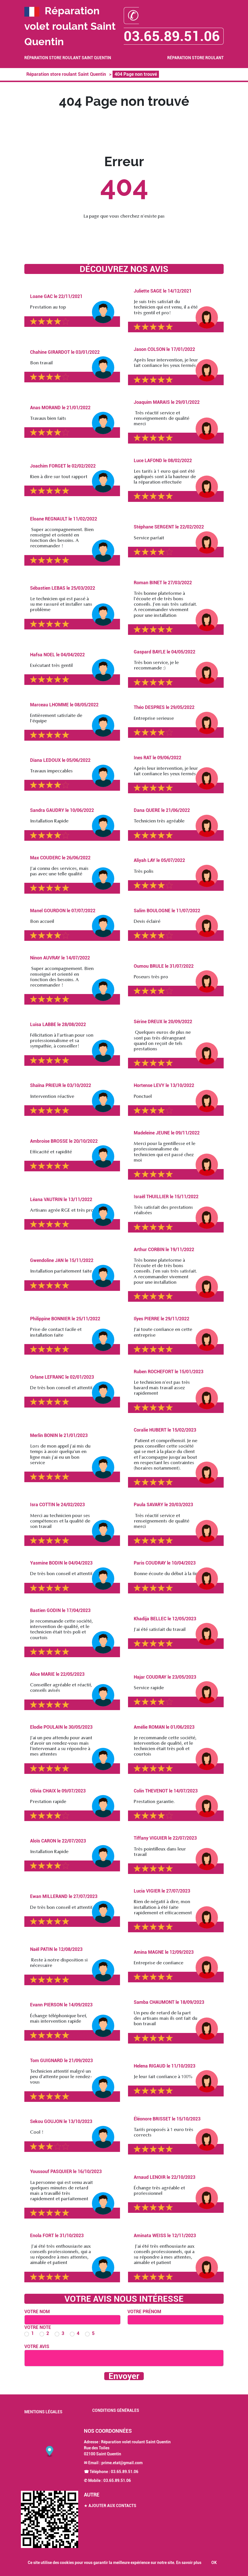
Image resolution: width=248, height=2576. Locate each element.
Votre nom (37, 2311)
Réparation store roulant (195, 57)
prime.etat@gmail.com (122, 2462)
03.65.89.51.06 (124, 2471)
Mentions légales (43, 2412)
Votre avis (36, 2346)
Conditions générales (115, 2410)
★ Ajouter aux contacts (110, 2505)
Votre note (37, 2327)
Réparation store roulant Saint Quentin (67, 57)
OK (214, 2562)
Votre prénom (144, 2311)
